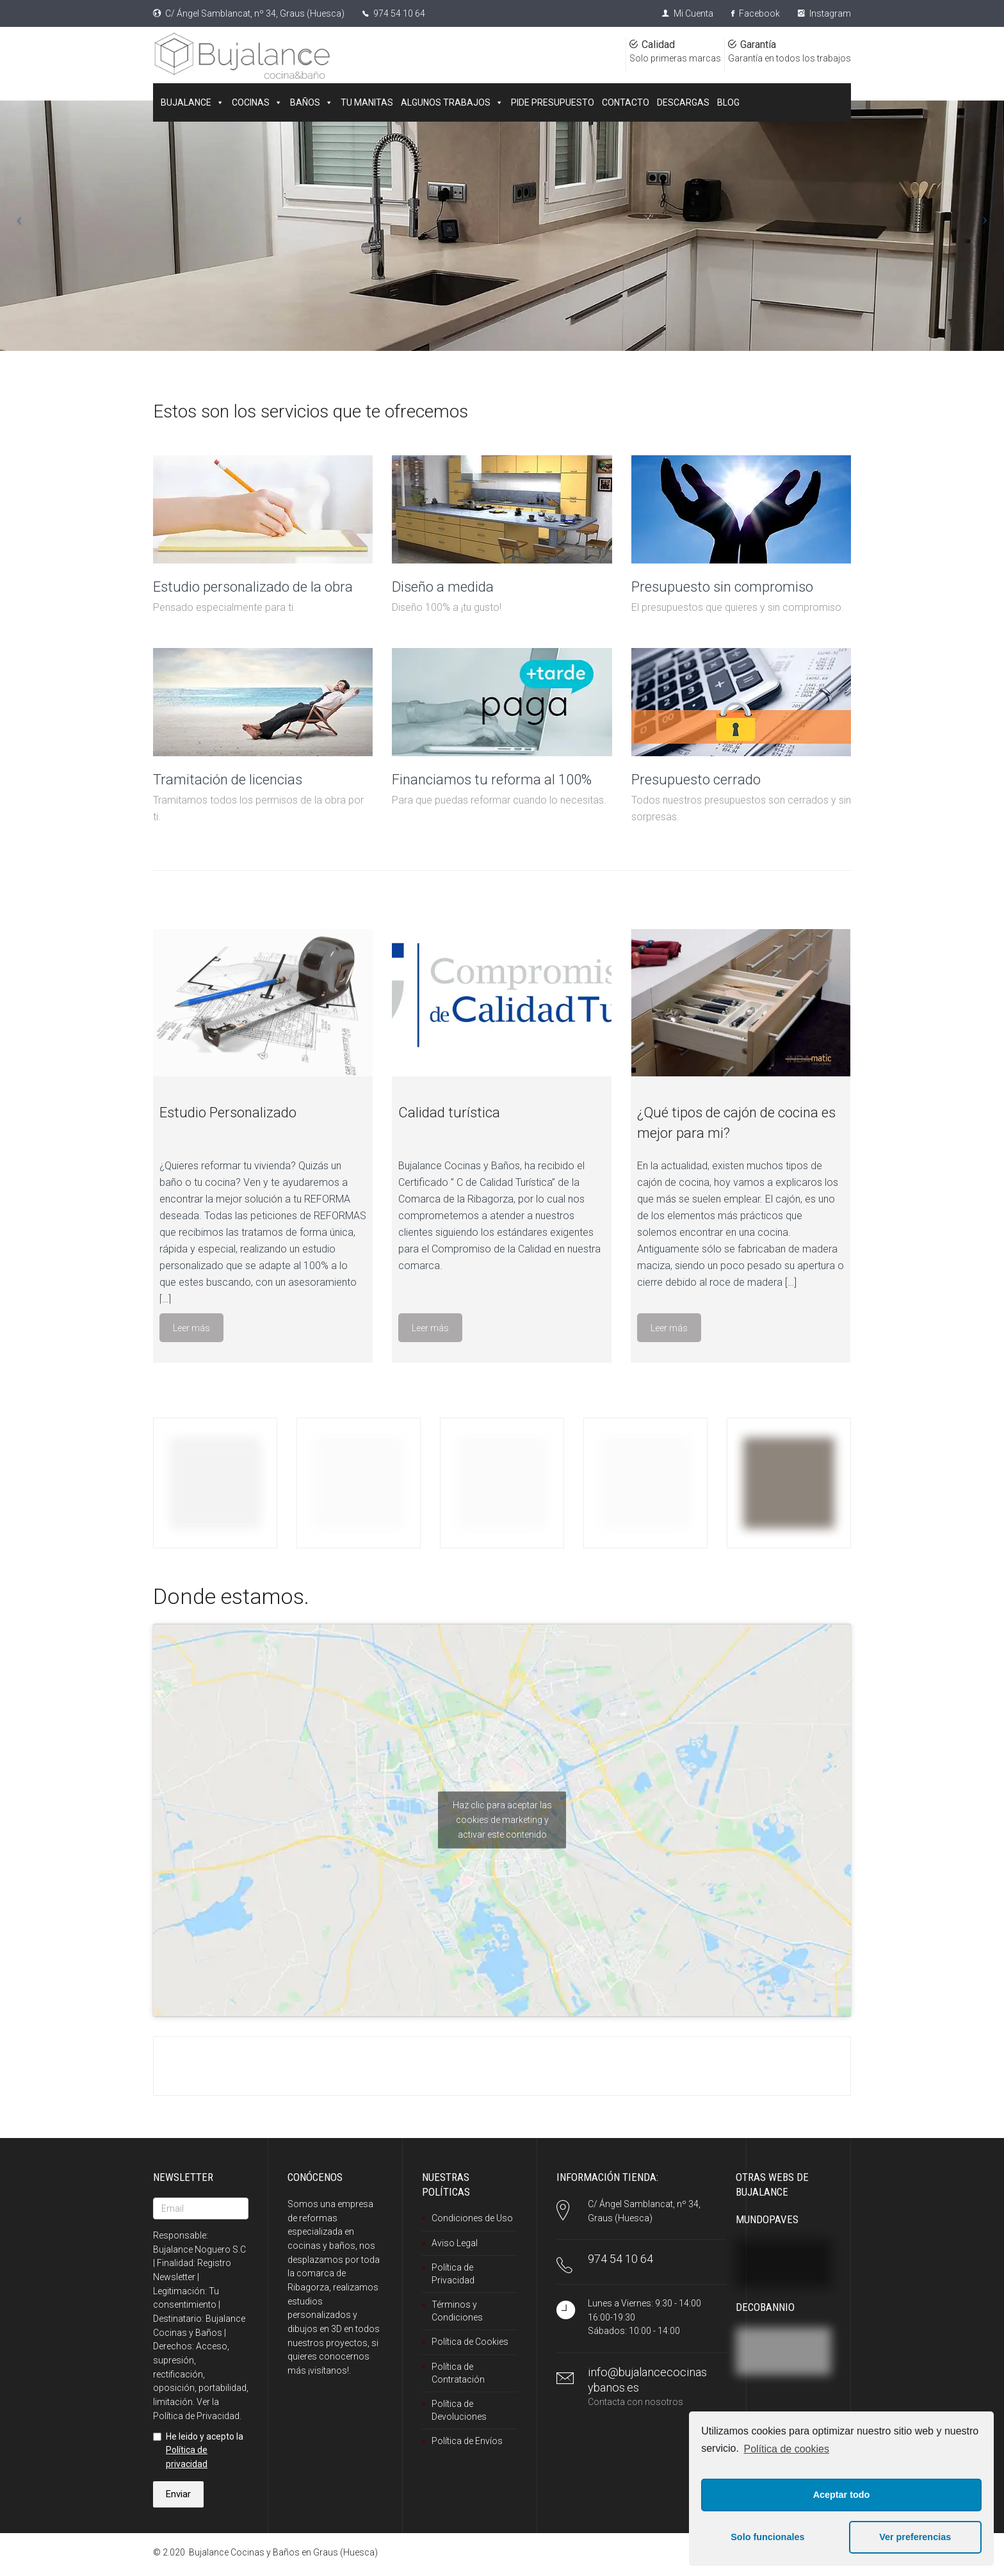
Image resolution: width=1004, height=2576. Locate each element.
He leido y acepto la (198, 2450)
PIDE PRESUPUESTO (552, 102)
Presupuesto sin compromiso (722, 587)
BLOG (728, 102)
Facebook (755, 13)
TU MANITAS (367, 102)
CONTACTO (625, 102)
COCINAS (257, 102)
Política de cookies (786, 2448)
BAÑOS (311, 102)
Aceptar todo (841, 2495)
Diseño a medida (443, 587)
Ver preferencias (915, 2537)
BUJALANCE (192, 102)
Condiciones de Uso (472, 2218)
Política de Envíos (467, 2441)
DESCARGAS (683, 102)
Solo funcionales (767, 2537)
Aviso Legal (455, 2243)
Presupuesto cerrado (696, 780)
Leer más (191, 1328)
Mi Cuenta (687, 13)
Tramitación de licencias (227, 780)
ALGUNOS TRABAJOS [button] (452, 102)
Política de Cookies (470, 2342)
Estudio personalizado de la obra (253, 587)
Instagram (824, 13)
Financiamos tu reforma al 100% (492, 780)
